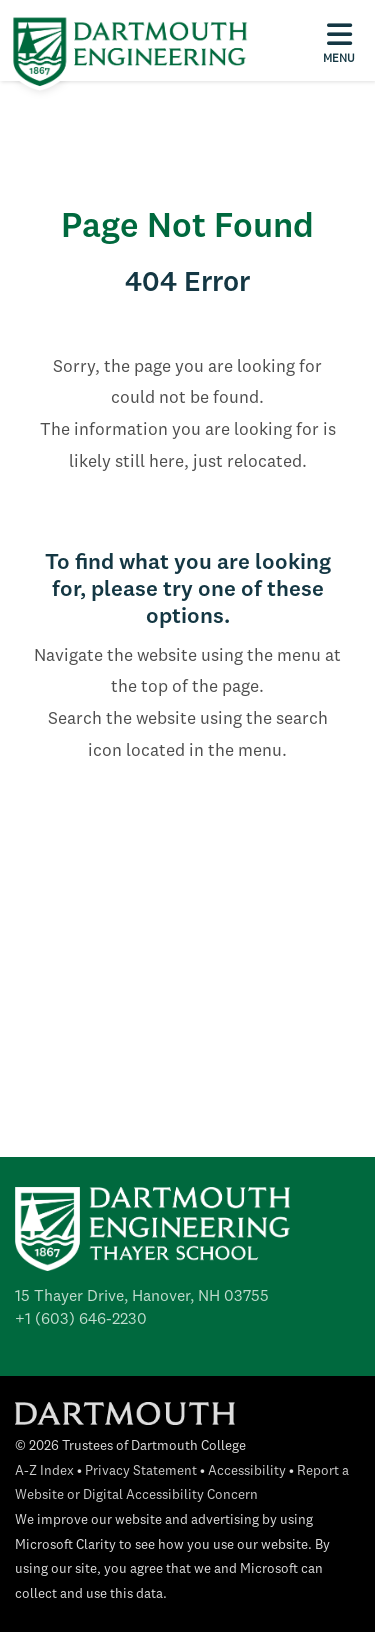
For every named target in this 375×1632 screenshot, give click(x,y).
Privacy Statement (141, 1471)
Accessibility (247, 1471)
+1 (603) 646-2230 (81, 1320)
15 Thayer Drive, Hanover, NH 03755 (142, 1297)
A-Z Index (44, 1471)
